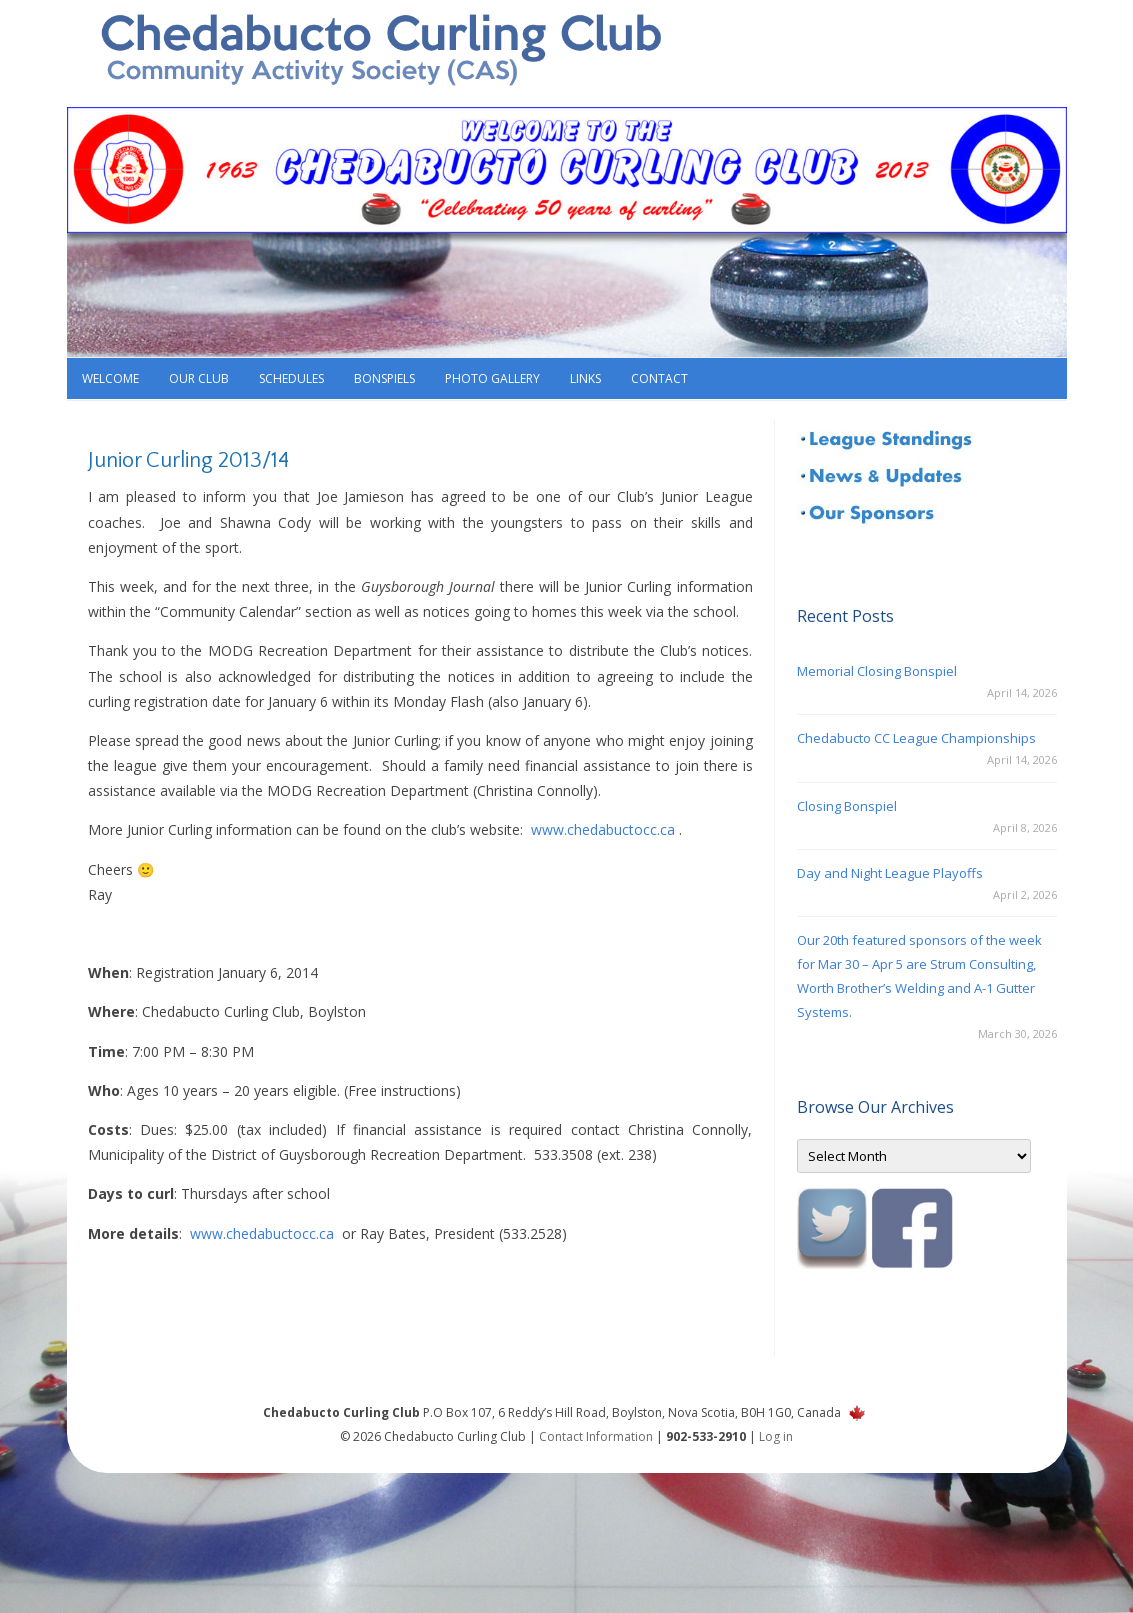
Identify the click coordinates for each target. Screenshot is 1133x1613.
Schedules (291, 378)
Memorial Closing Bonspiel (877, 671)
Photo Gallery (492, 378)
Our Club (199, 378)
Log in (776, 1436)
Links (585, 378)
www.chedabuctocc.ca (603, 829)
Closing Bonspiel (847, 806)
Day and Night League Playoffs (890, 873)
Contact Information (596, 1436)
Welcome (110, 378)
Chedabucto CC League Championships (916, 738)
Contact (659, 378)
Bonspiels (384, 378)
